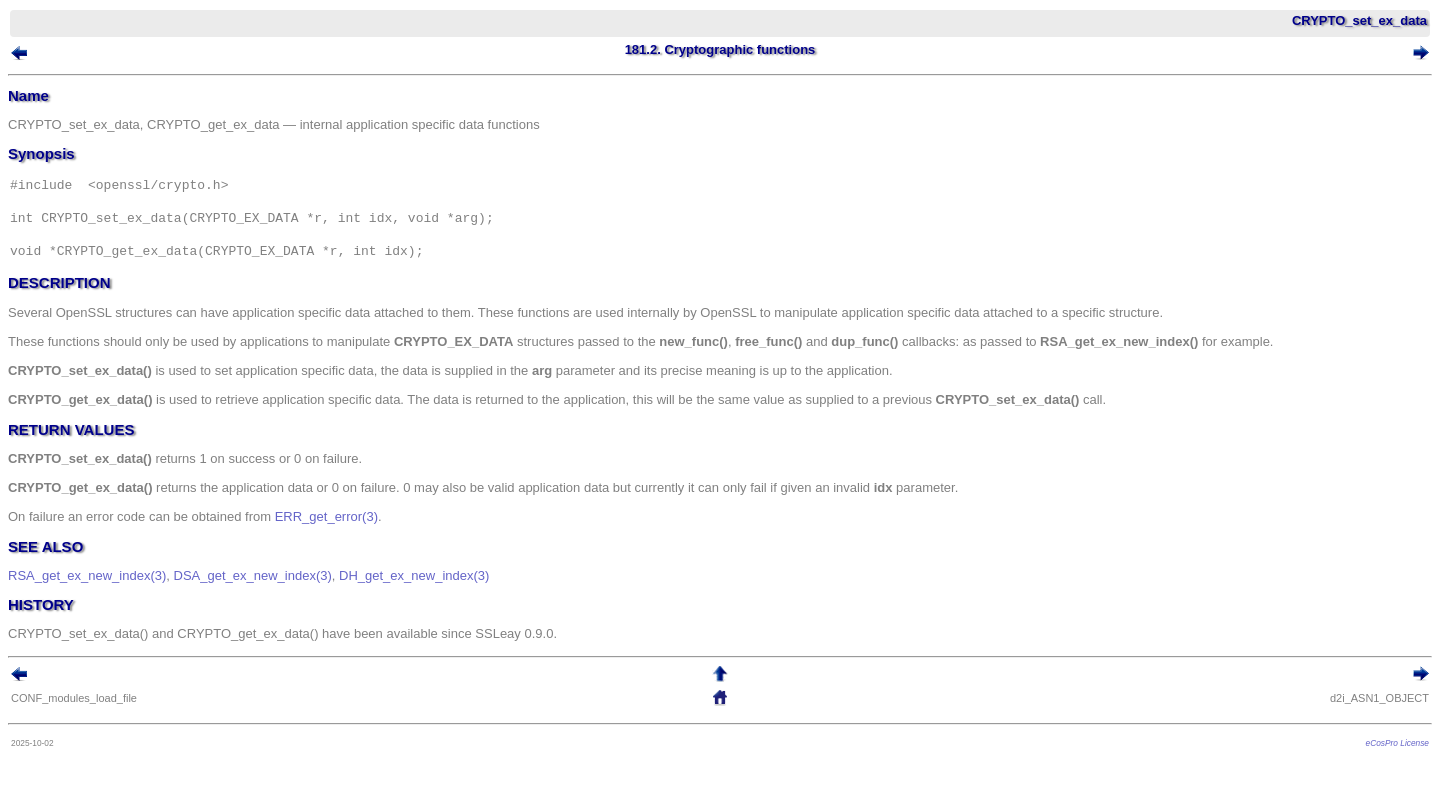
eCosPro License (1397, 743)
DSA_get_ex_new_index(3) (253, 575)
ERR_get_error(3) (326, 516)
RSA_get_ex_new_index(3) (87, 575)
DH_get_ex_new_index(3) (414, 575)
